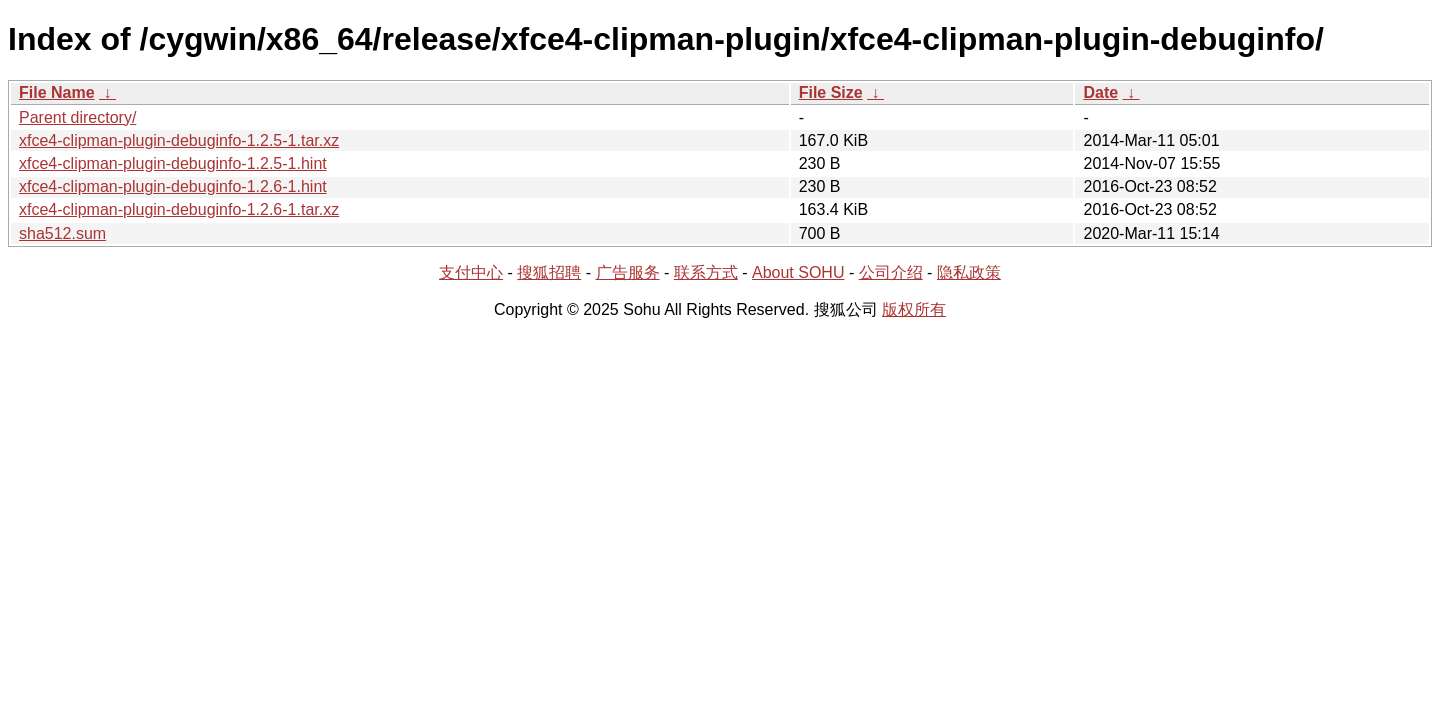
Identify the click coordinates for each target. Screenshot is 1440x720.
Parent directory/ (77, 117)
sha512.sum (62, 233)
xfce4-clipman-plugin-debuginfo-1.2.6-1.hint (173, 186)
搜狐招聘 (549, 272)
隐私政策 (969, 272)
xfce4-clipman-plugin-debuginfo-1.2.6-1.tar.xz (179, 209)
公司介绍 (891, 272)
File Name (57, 92)
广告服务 (628, 272)
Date (1100, 92)
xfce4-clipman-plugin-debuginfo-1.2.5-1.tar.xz (179, 140)
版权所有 (914, 309)
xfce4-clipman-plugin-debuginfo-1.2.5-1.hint (173, 163)
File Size (831, 92)
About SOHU (798, 272)
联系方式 (706, 272)
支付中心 (471, 272)
